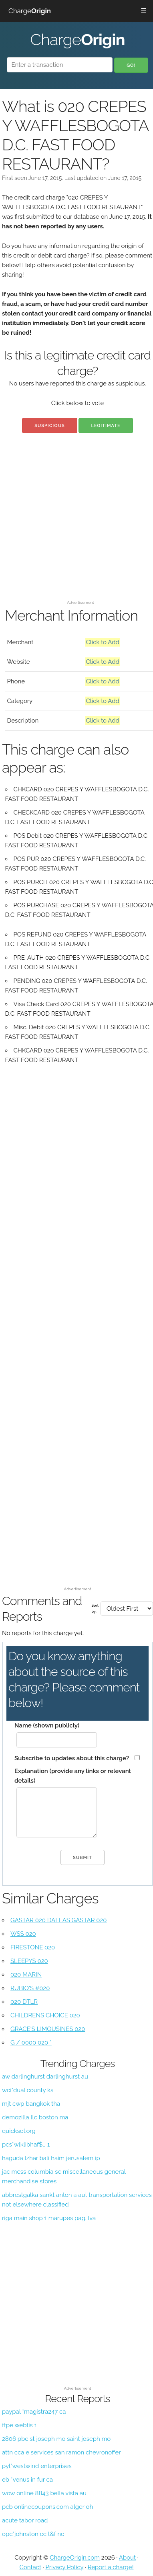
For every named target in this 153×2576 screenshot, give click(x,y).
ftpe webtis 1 (19, 2425)
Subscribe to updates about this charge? (71, 1758)
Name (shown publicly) (46, 1725)
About (127, 2557)
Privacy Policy (64, 2567)
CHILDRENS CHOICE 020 (45, 2015)
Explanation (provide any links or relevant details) (72, 1775)
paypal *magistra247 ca (34, 2411)
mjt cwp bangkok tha (31, 2103)
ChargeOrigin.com (75, 2557)
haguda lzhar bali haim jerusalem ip (51, 2158)
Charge (29, 11)
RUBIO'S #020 (30, 1988)
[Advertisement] (75, 522)
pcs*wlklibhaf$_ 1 (26, 2144)
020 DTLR (24, 2001)
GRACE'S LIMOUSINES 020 (47, 2029)
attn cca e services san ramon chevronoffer (61, 2452)
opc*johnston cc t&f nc (33, 2534)
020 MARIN (26, 1974)
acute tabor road (25, 2520)
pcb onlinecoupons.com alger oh (47, 2506)
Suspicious (49, 425)
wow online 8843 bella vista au (44, 2493)
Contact (30, 2567)
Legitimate (105, 425)
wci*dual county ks (27, 2090)
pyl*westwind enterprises (37, 2466)
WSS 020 (23, 1933)
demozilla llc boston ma (35, 2117)
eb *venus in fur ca (27, 2479)
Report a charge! (111, 2567)
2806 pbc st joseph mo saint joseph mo (56, 2438)
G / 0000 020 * (31, 2042)
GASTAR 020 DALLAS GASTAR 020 (58, 1920)
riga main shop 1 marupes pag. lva (49, 2218)
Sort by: (95, 1608)
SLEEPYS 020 (29, 1961)
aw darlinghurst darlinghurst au (45, 2076)
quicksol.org (19, 2131)
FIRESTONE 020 (32, 1947)
